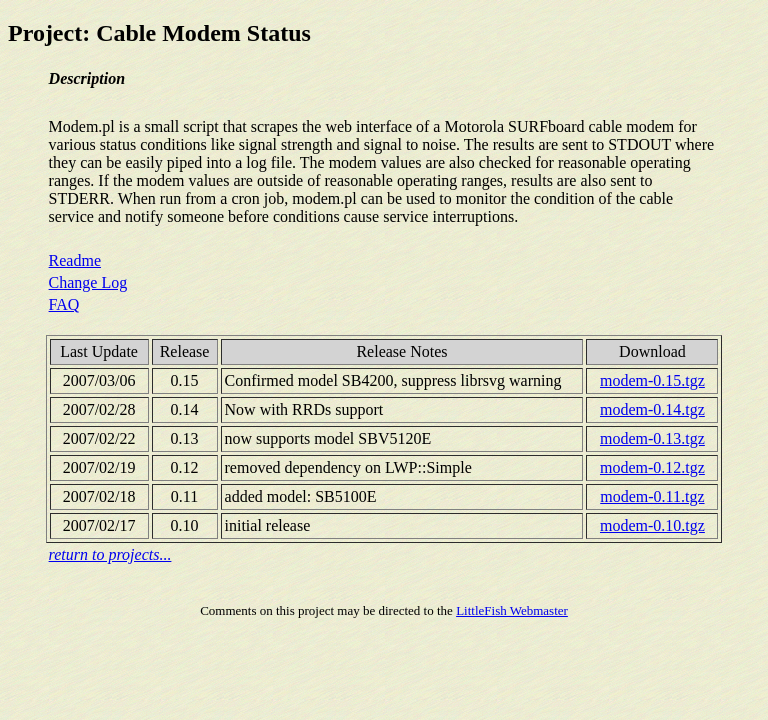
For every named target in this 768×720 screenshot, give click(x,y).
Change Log (88, 282)
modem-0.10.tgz (652, 525)
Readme (75, 260)
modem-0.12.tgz (652, 467)
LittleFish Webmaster (512, 610)
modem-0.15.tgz (652, 380)
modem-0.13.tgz (652, 438)
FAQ (64, 304)
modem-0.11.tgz (652, 496)
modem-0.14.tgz (652, 409)
